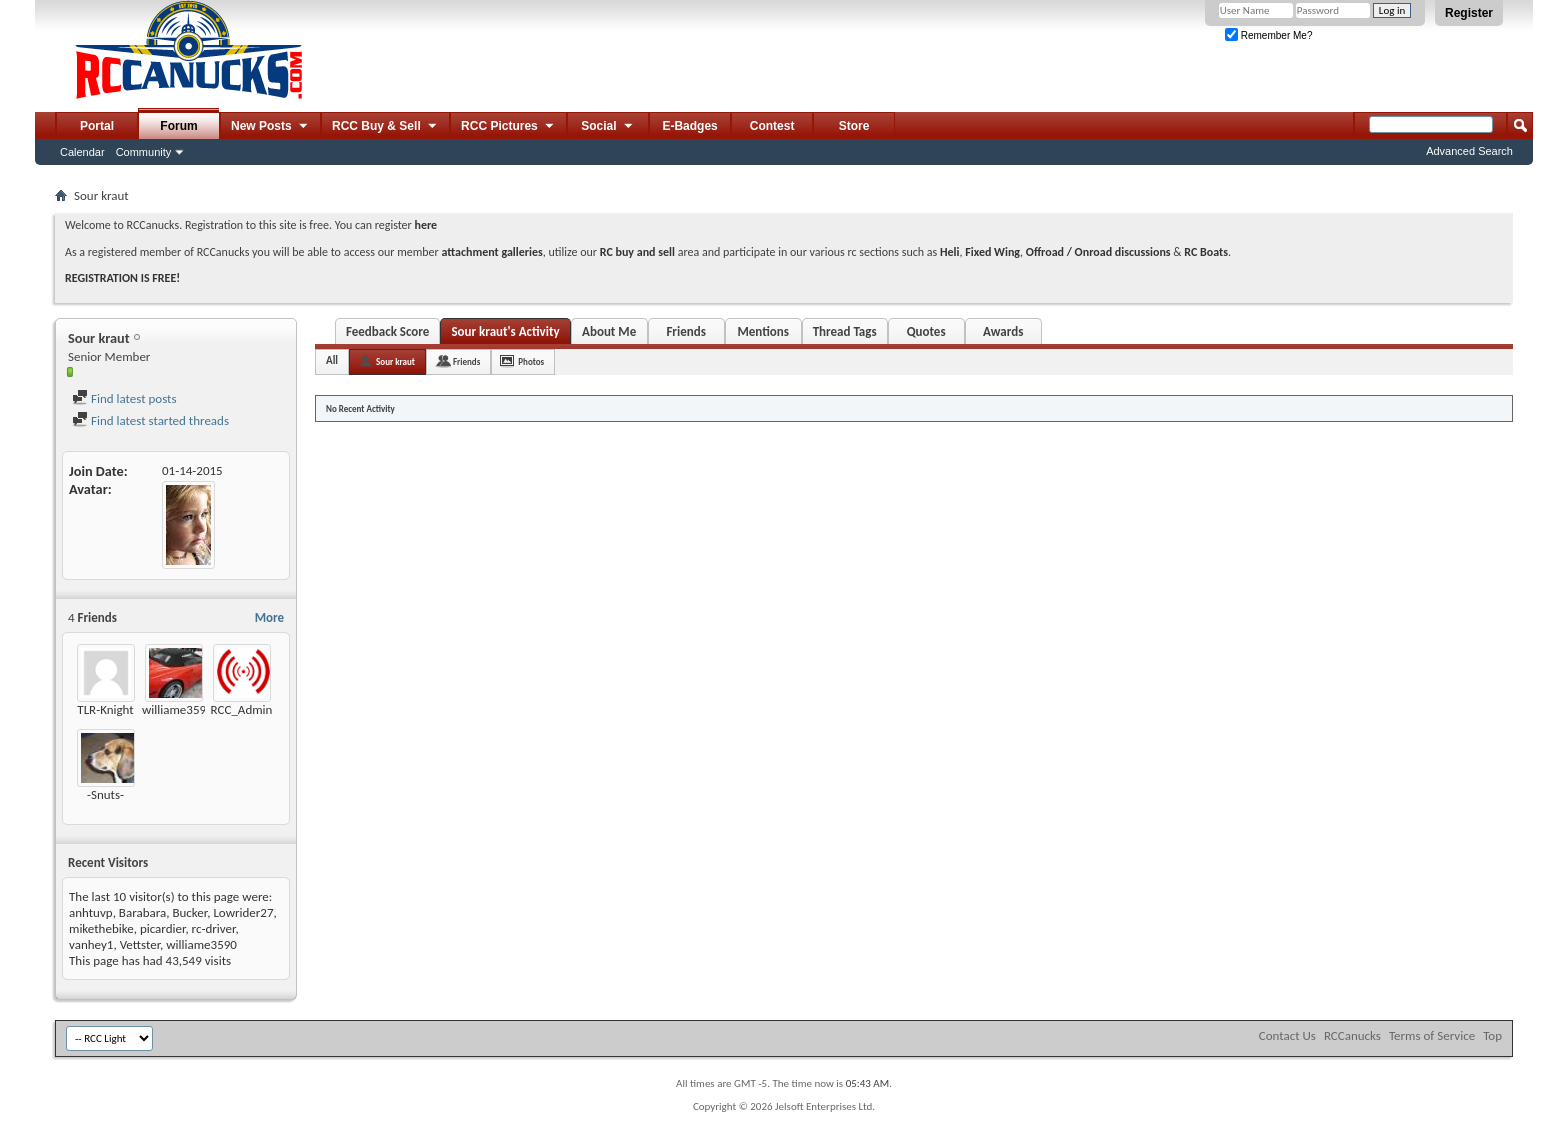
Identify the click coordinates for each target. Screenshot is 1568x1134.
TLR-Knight (105, 709)
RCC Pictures (508, 127)
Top (1492, 1035)
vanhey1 (91, 944)
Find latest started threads (150, 420)
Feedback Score (387, 331)
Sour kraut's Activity (505, 331)
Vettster (140, 944)
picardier (162, 928)
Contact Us (1287, 1035)
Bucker (189, 912)
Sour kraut (395, 361)
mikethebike (101, 928)
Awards (1003, 331)
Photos (531, 361)
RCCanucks (1352, 1035)
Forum (178, 126)
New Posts (270, 127)
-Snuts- (105, 794)
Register (1469, 13)
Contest (772, 126)
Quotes (926, 331)
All (332, 360)
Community (144, 152)
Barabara (142, 912)
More (269, 617)
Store (854, 126)
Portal (97, 126)
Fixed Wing (992, 252)
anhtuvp (91, 912)
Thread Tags (845, 331)
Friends (685, 331)
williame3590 (177, 709)
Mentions (763, 331)
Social (608, 127)
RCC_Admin (242, 709)
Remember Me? (1268, 35)
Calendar (82, 152)
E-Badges (689, 126)
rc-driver (214, 928)
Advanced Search (1469, 151)
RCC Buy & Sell (385, 127)
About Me (609, 331)
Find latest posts (124, 398)
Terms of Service (1432, 1035)
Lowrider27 (243, 912)
